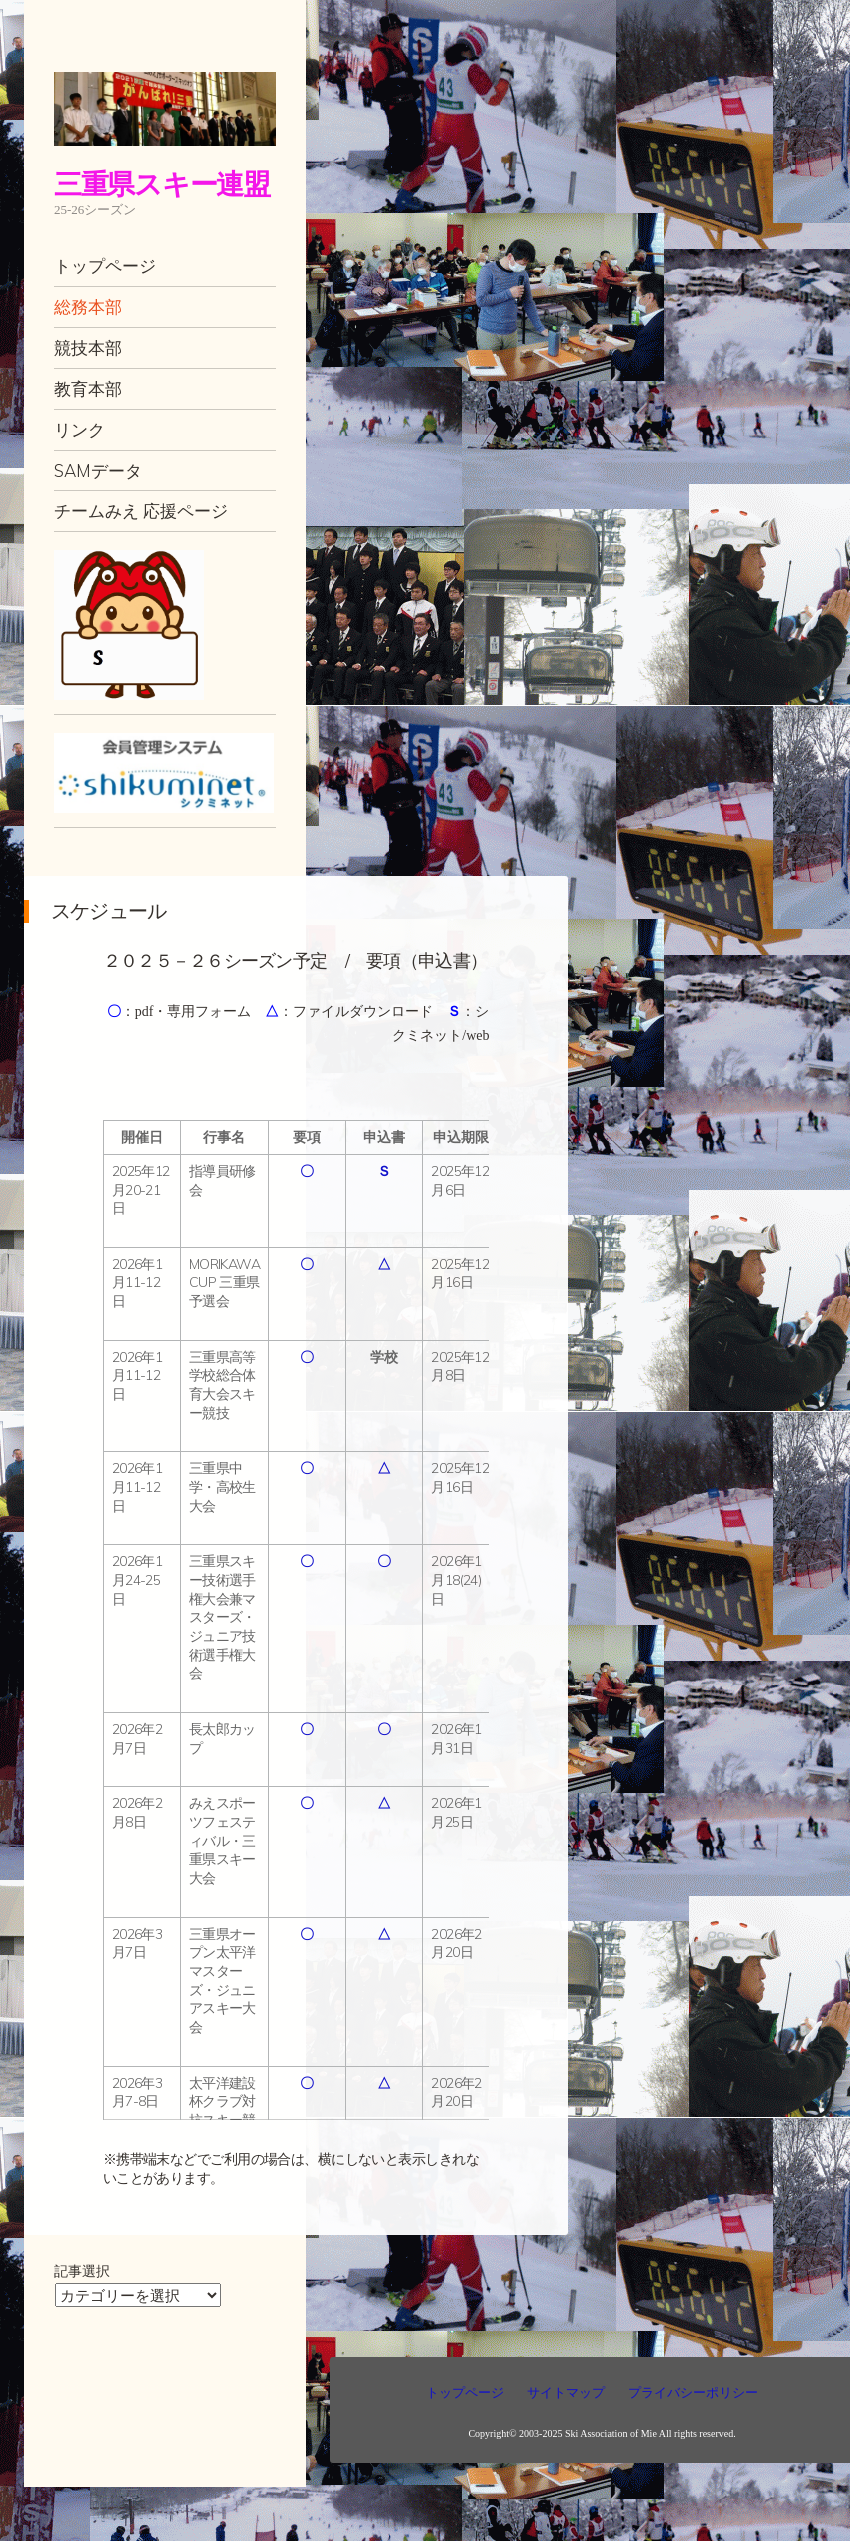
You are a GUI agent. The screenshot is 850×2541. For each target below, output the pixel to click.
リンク (79, 429)
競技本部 (88, 347)
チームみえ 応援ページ (141, 510)
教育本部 (88, 388)
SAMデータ (98, 470)
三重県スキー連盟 (162, 183)
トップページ (105, 265)
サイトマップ (566, 2392)
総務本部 (88, 306)
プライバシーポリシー (693, 2392)
